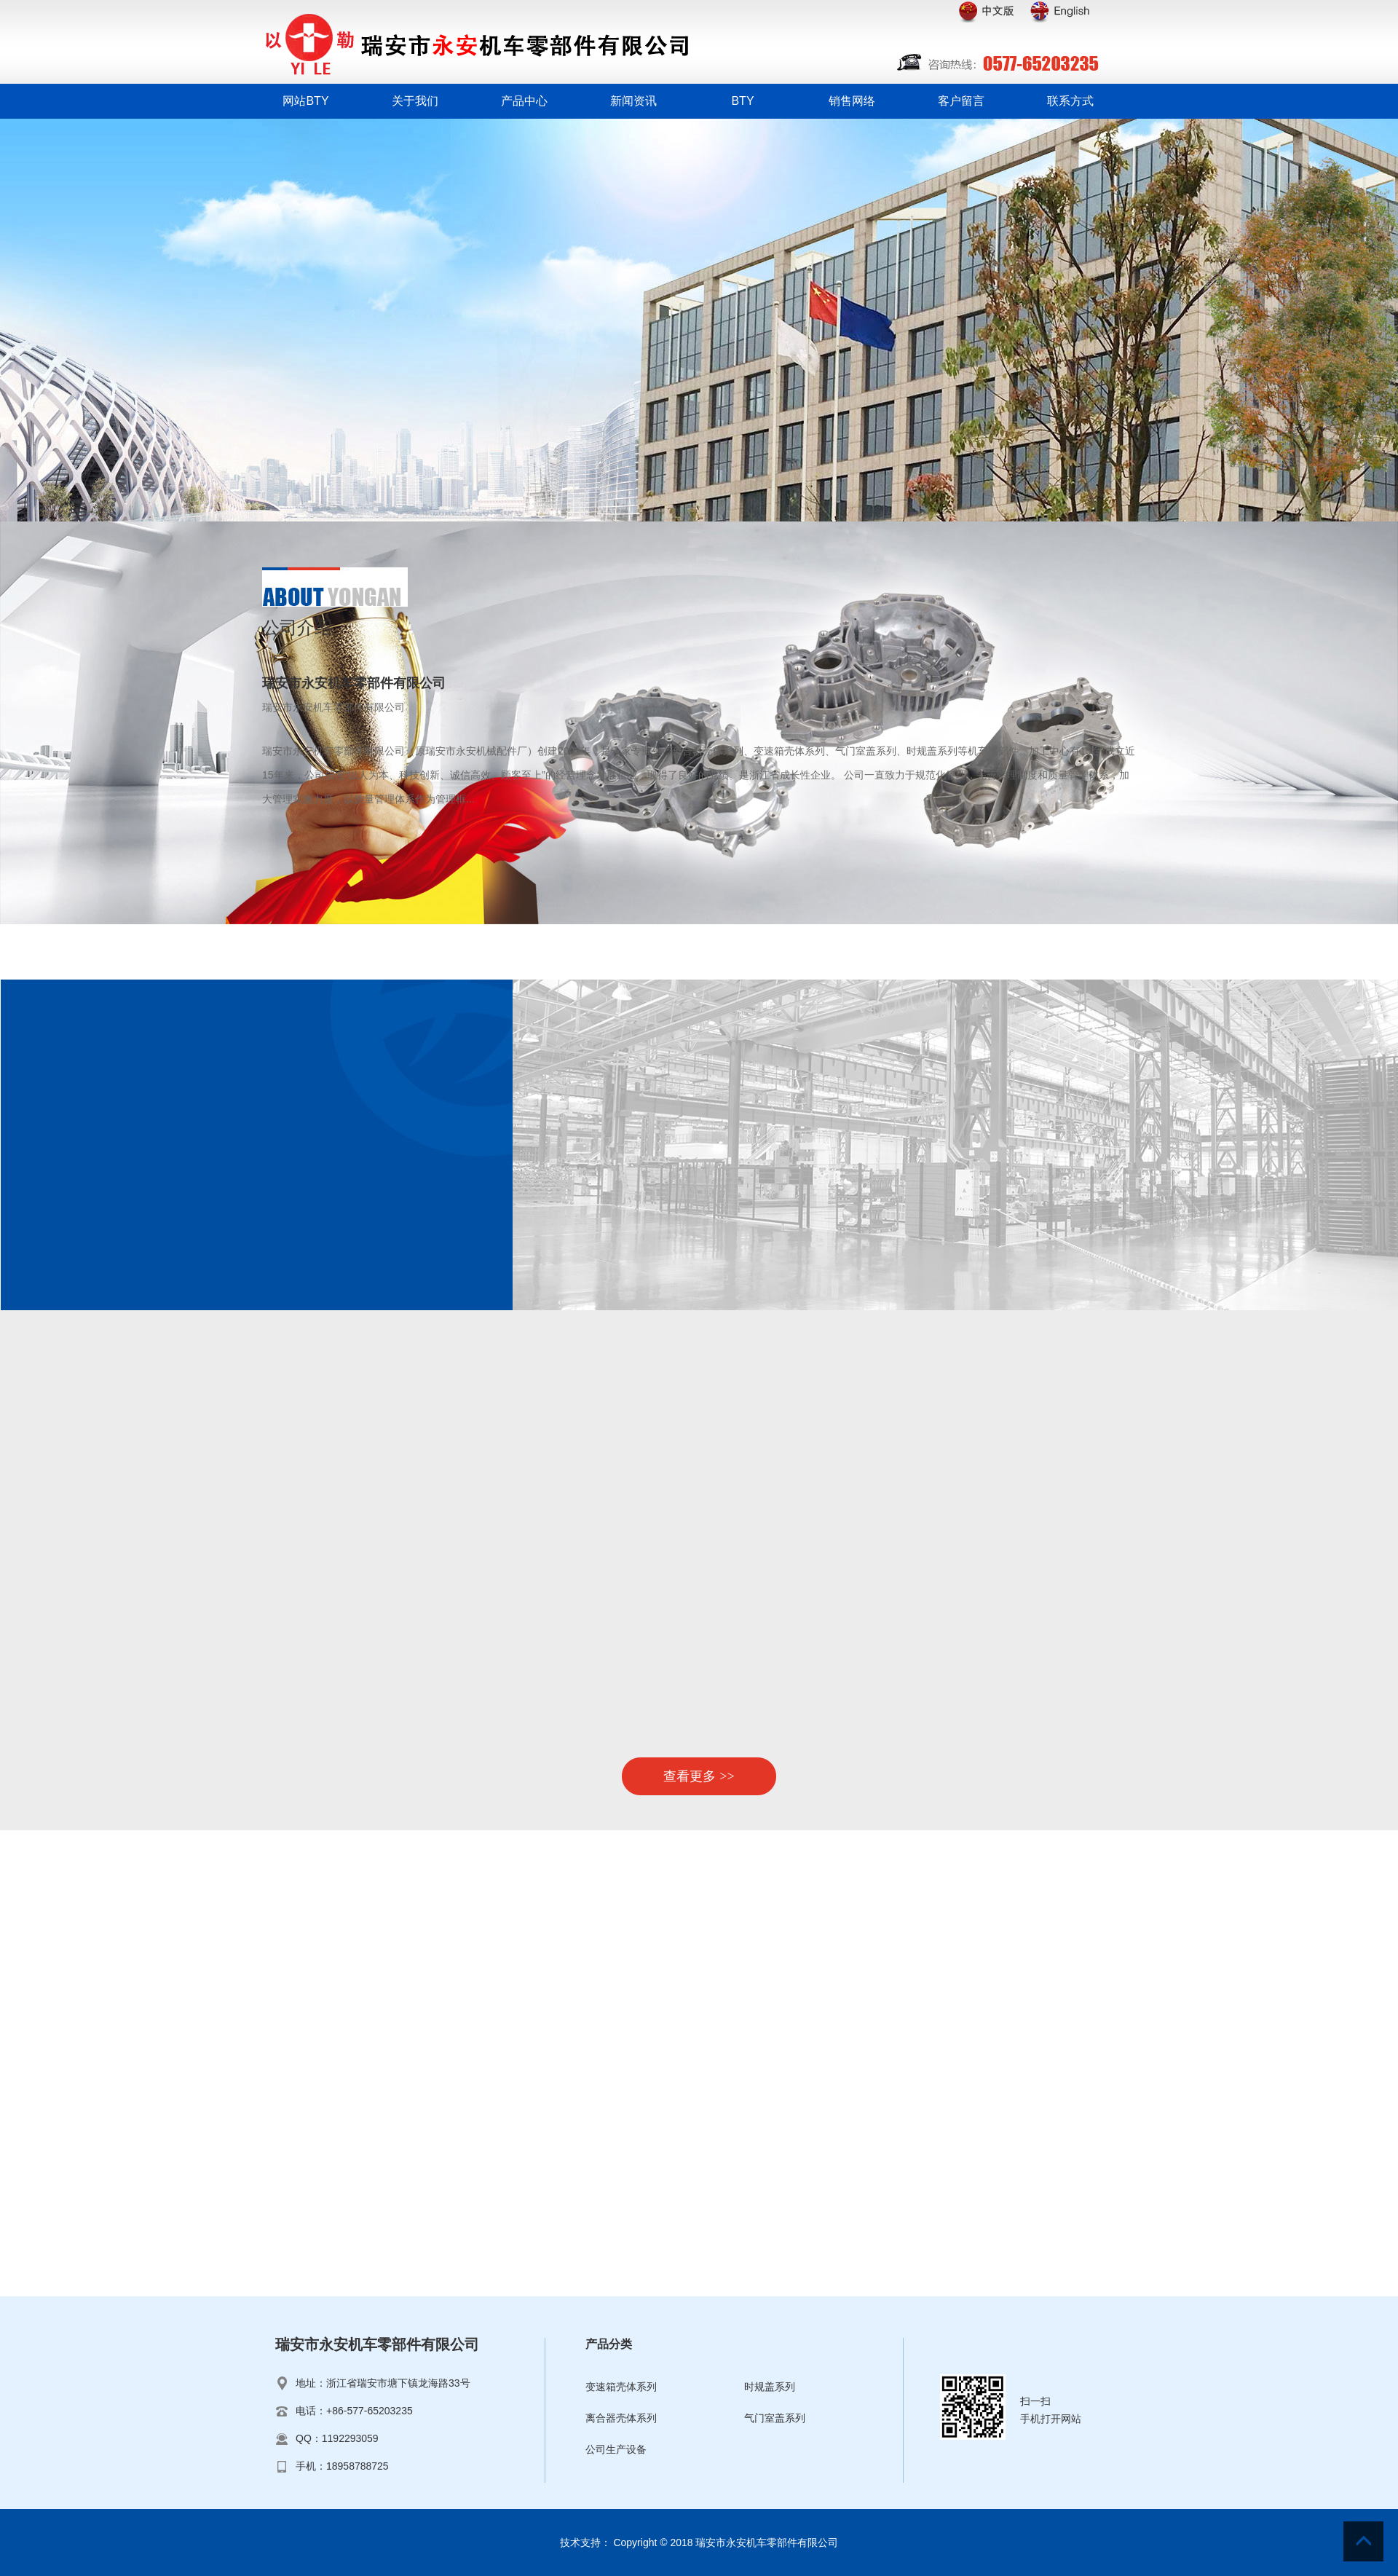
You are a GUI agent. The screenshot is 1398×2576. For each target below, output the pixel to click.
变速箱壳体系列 (621, 2386)
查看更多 (698, 1776)
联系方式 (1070, 101)
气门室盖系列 (774, 2418)
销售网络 (852, 101)
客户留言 (961, 101)
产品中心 (524, 101)
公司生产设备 (616, 2449)
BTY (742, 101)
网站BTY (305, 101)
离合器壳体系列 (621, 2418)
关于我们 (415, 101)
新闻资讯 (633, 101)
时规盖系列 (769, 2386)
